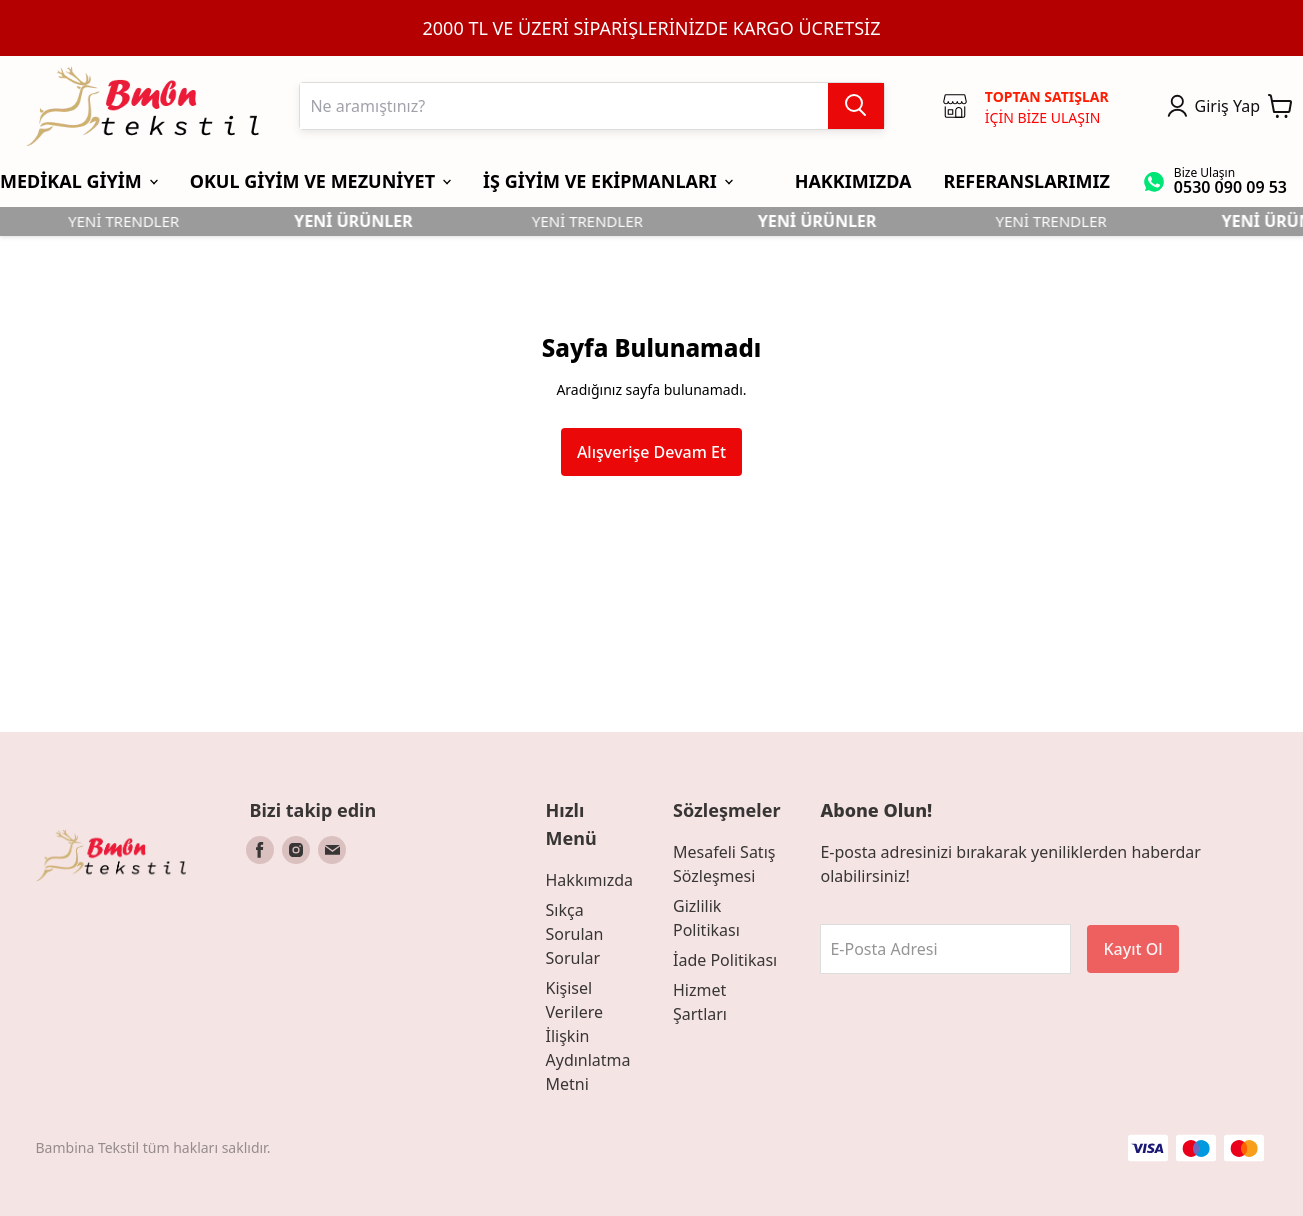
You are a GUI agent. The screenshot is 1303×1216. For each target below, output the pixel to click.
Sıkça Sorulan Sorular (575, 934)
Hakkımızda (589, 880)
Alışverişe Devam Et (651, 452)
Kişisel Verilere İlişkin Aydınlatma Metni (588, 1036)
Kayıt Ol (1132, 949)
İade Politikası (725, 960)
